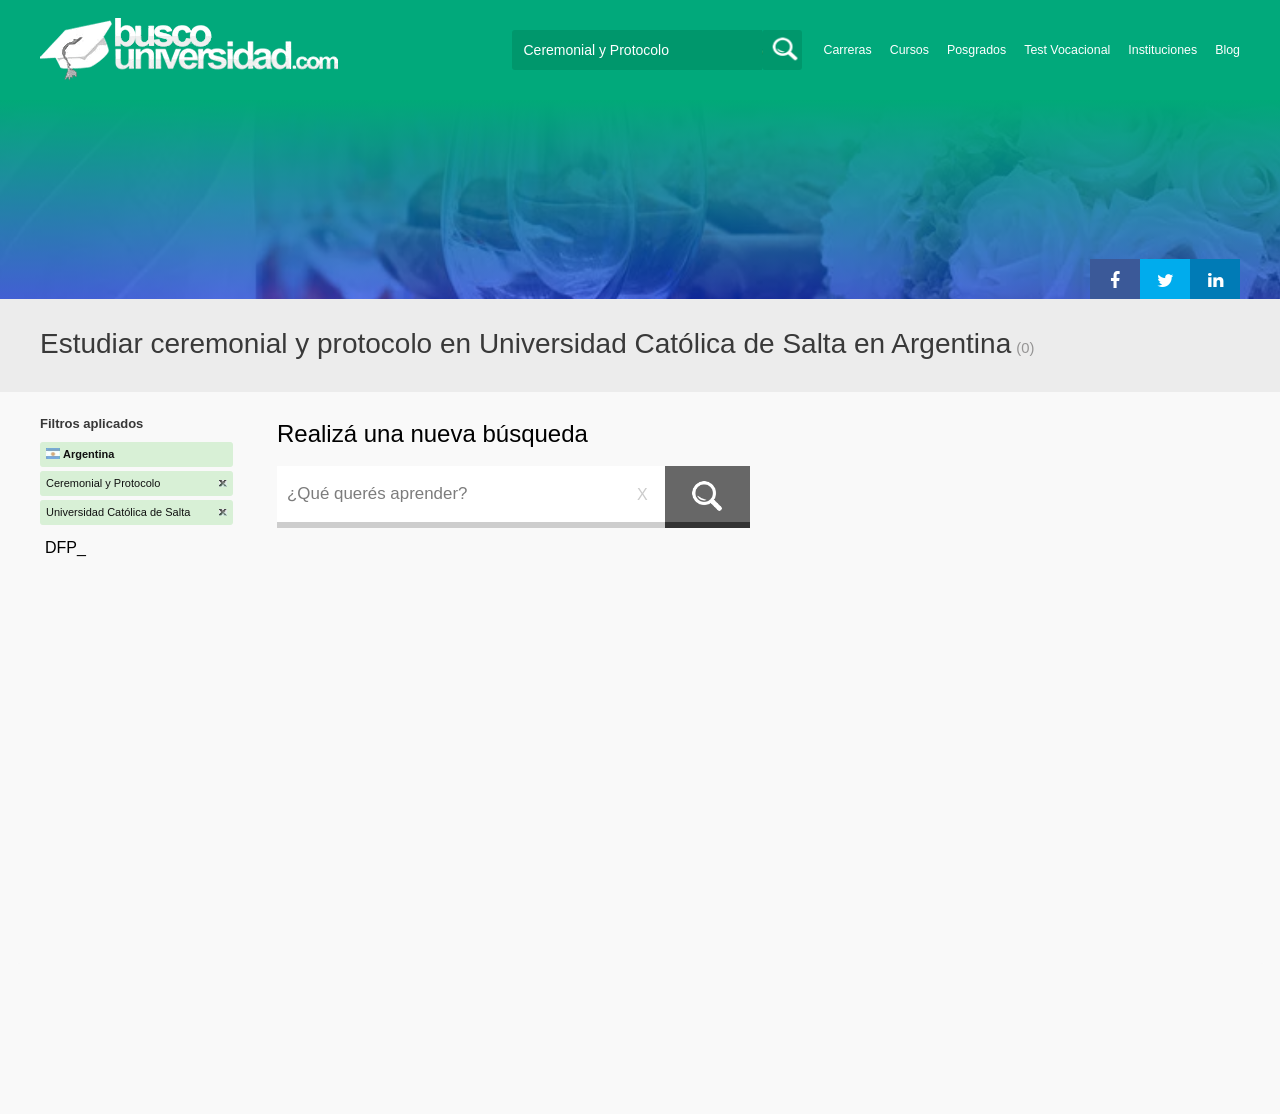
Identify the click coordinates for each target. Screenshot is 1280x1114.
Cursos (909, 50)
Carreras (848, 50)
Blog (1227, 50)
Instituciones (1162, 50)
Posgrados (976, 50)
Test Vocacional (1067, 50)
